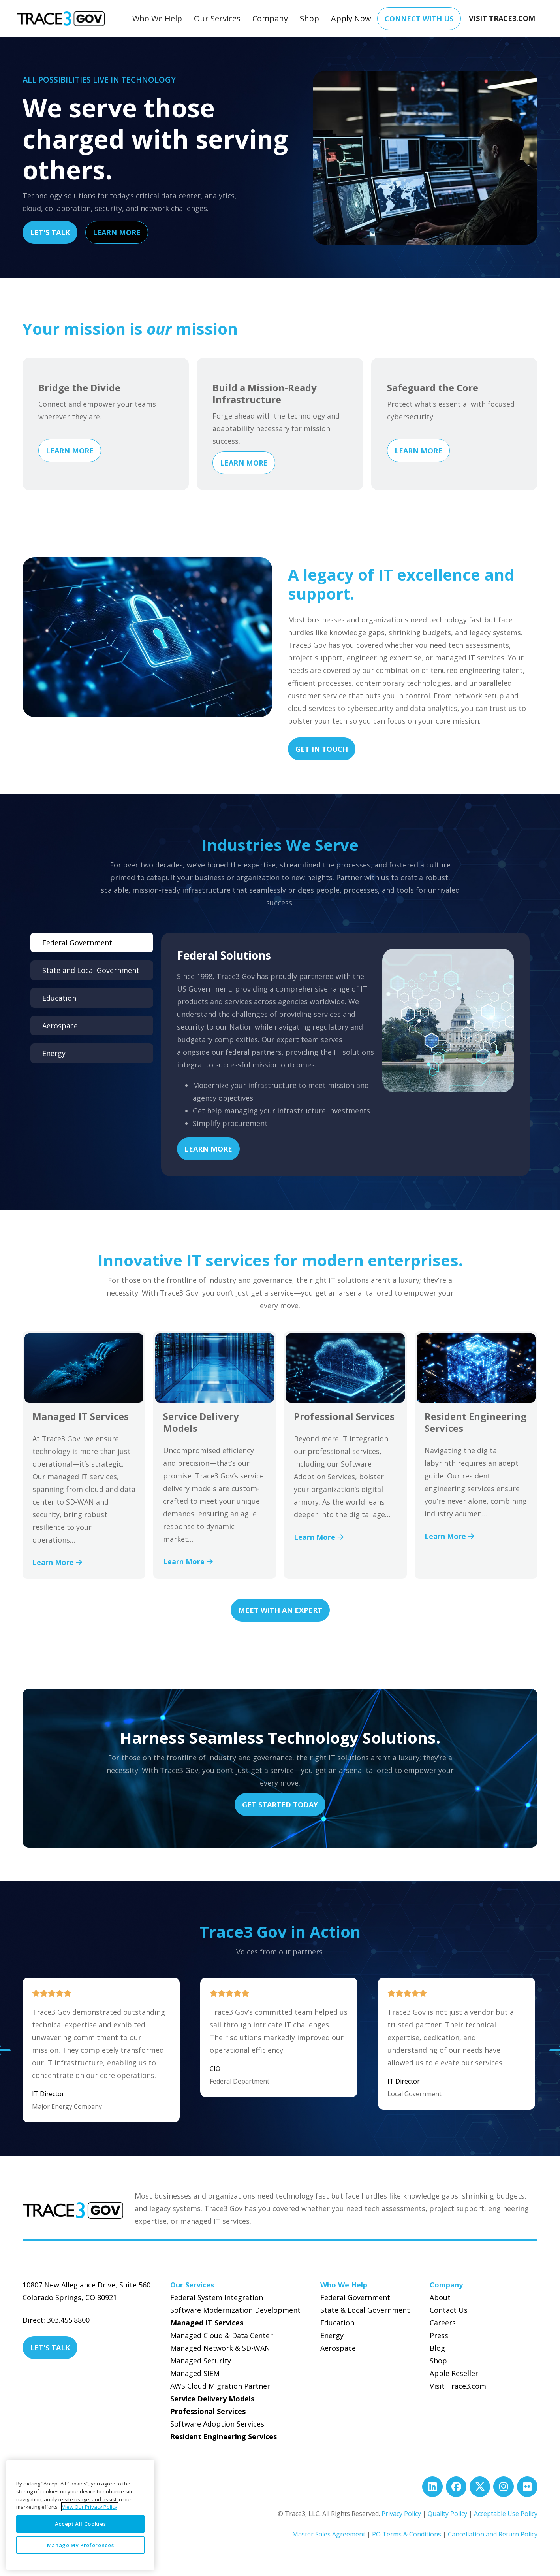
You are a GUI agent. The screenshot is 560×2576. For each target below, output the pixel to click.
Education (337, 2322)
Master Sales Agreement (328, 2534)
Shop (309, 18)
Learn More (117, 232)
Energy (332, 2335)
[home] (61, 18)
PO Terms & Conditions (406, 2534)
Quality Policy (447, 2513)
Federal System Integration (216, 2297)
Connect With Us (419, 18)
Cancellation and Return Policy (492, 2534)
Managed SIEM (195, 2373)
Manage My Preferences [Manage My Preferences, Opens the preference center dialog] (80, 2545)
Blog (437, 2348)
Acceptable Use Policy (505, 2513)
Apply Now (351, 18)
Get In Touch (321, 749)
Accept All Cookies (80, 2523)
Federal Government (355, 2297)
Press (439, 2335)
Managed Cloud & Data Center (221, 2335)
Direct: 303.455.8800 (56, 2320)
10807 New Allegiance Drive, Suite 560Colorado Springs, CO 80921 (86, 2291)
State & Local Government (365, 2310)
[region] (80, 2515)
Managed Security (200, 2360)
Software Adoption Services (217, 2424)
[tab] (91, 942)
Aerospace (338, 2348)
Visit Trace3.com (458, 2386)
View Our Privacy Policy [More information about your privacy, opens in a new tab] (89, 2506)
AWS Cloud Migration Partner (220, 2386)
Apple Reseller (454, 2373)
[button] (157, 18)
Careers (443, 2322)
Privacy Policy (401, 2513)
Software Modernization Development (235, 2310)
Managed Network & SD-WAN (220, 2348)
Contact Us (449, 2310)
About (440, 2297)
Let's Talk (50, 232)
